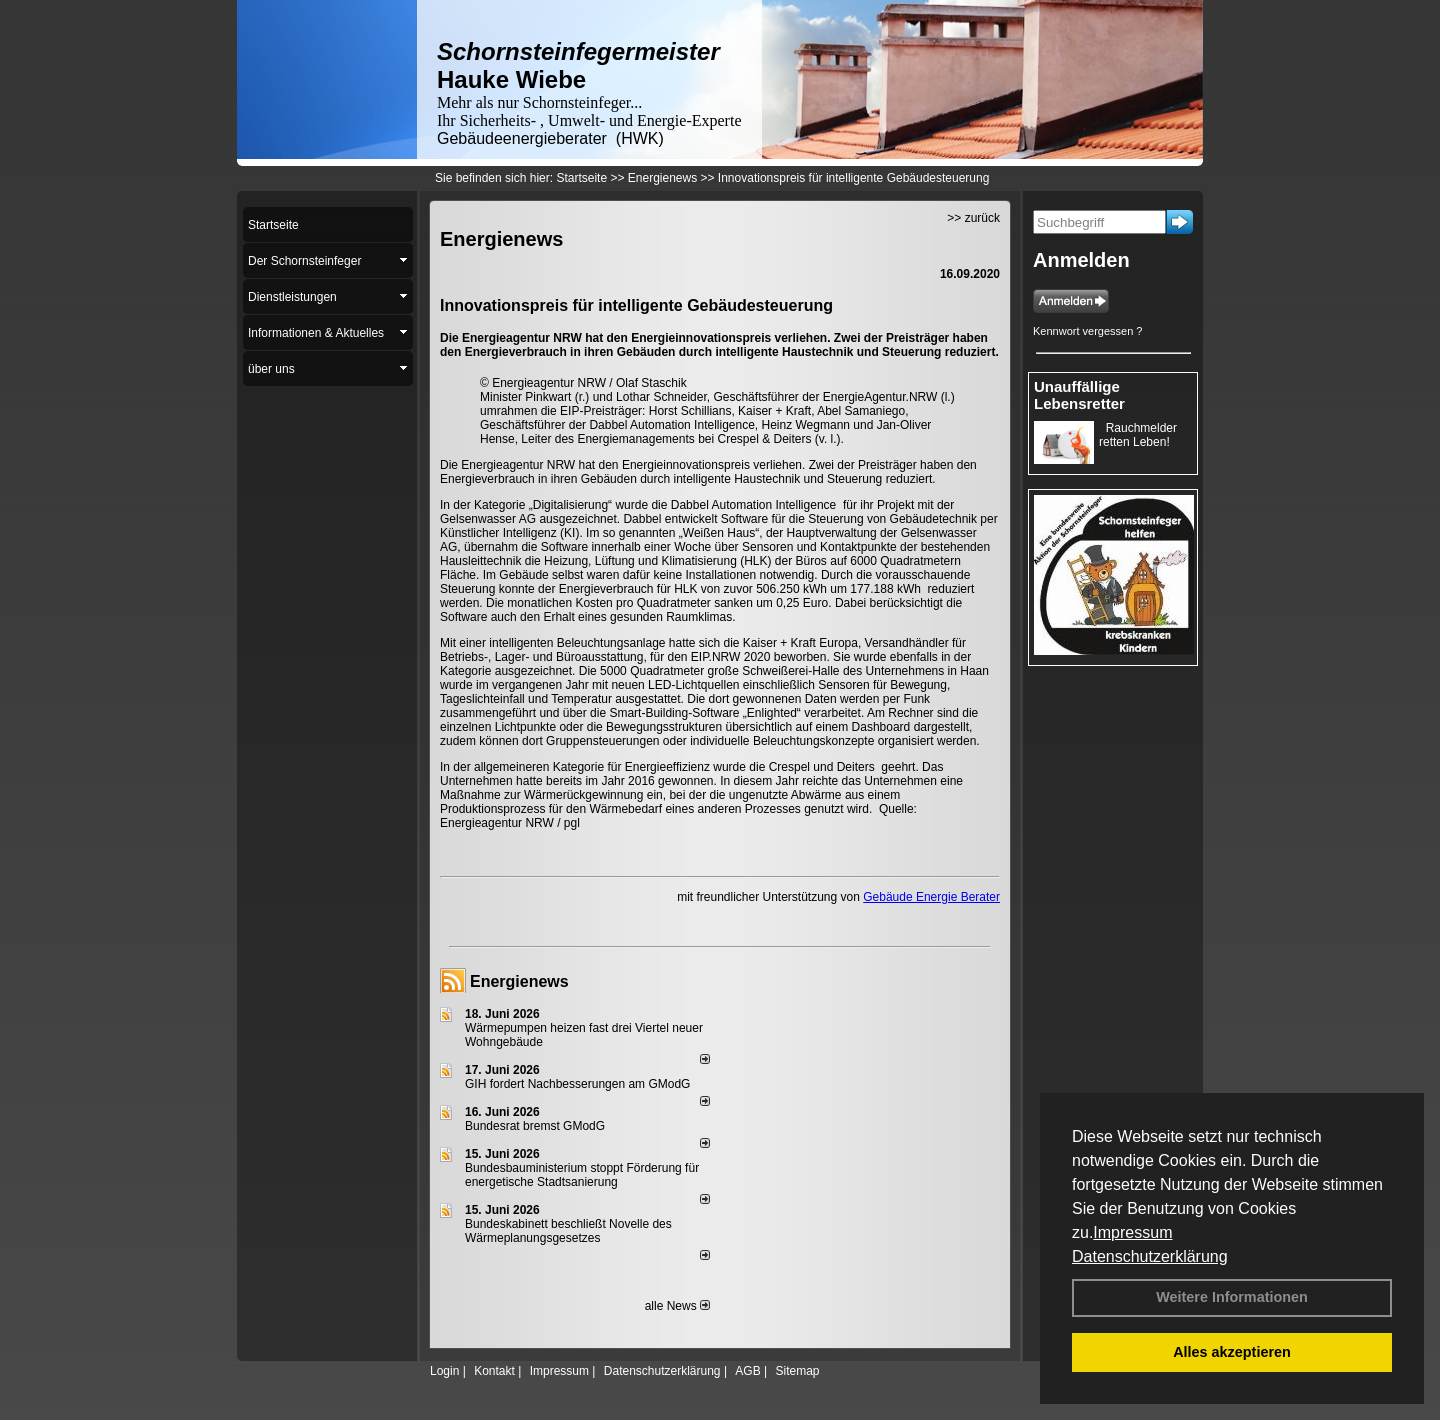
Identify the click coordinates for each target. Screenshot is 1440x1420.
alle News (677, 1306)
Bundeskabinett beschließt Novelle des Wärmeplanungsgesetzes (568, 1231)
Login (444, 1371)
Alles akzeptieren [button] (1232, 1352)
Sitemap (797, 1371)
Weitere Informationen (1232, 1297)
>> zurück (973, 218)
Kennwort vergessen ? (1087, 331)
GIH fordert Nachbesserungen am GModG (577, 1084)
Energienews (519, 981)
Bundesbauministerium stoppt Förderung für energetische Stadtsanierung (582, 1175)
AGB (747, 1371)
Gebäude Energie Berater (931, 897)
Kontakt (494, 1371)
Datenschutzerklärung (1150, 1256)
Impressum (1132, 1232)
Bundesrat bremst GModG (535, 1126)
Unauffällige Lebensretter (1079, 395)
